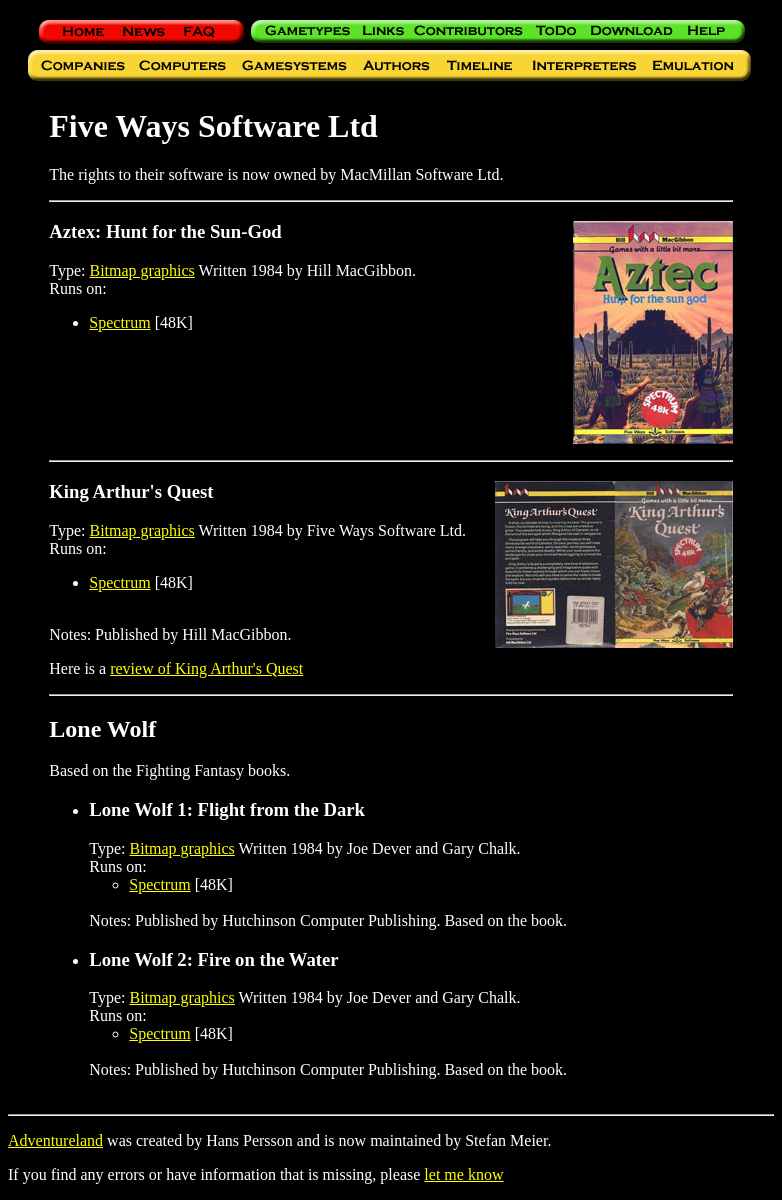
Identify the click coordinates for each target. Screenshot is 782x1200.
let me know (463, 1174)
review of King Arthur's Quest (206, 668)
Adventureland (55, 1140)
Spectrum (119, 322)
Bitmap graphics (142, 270)
